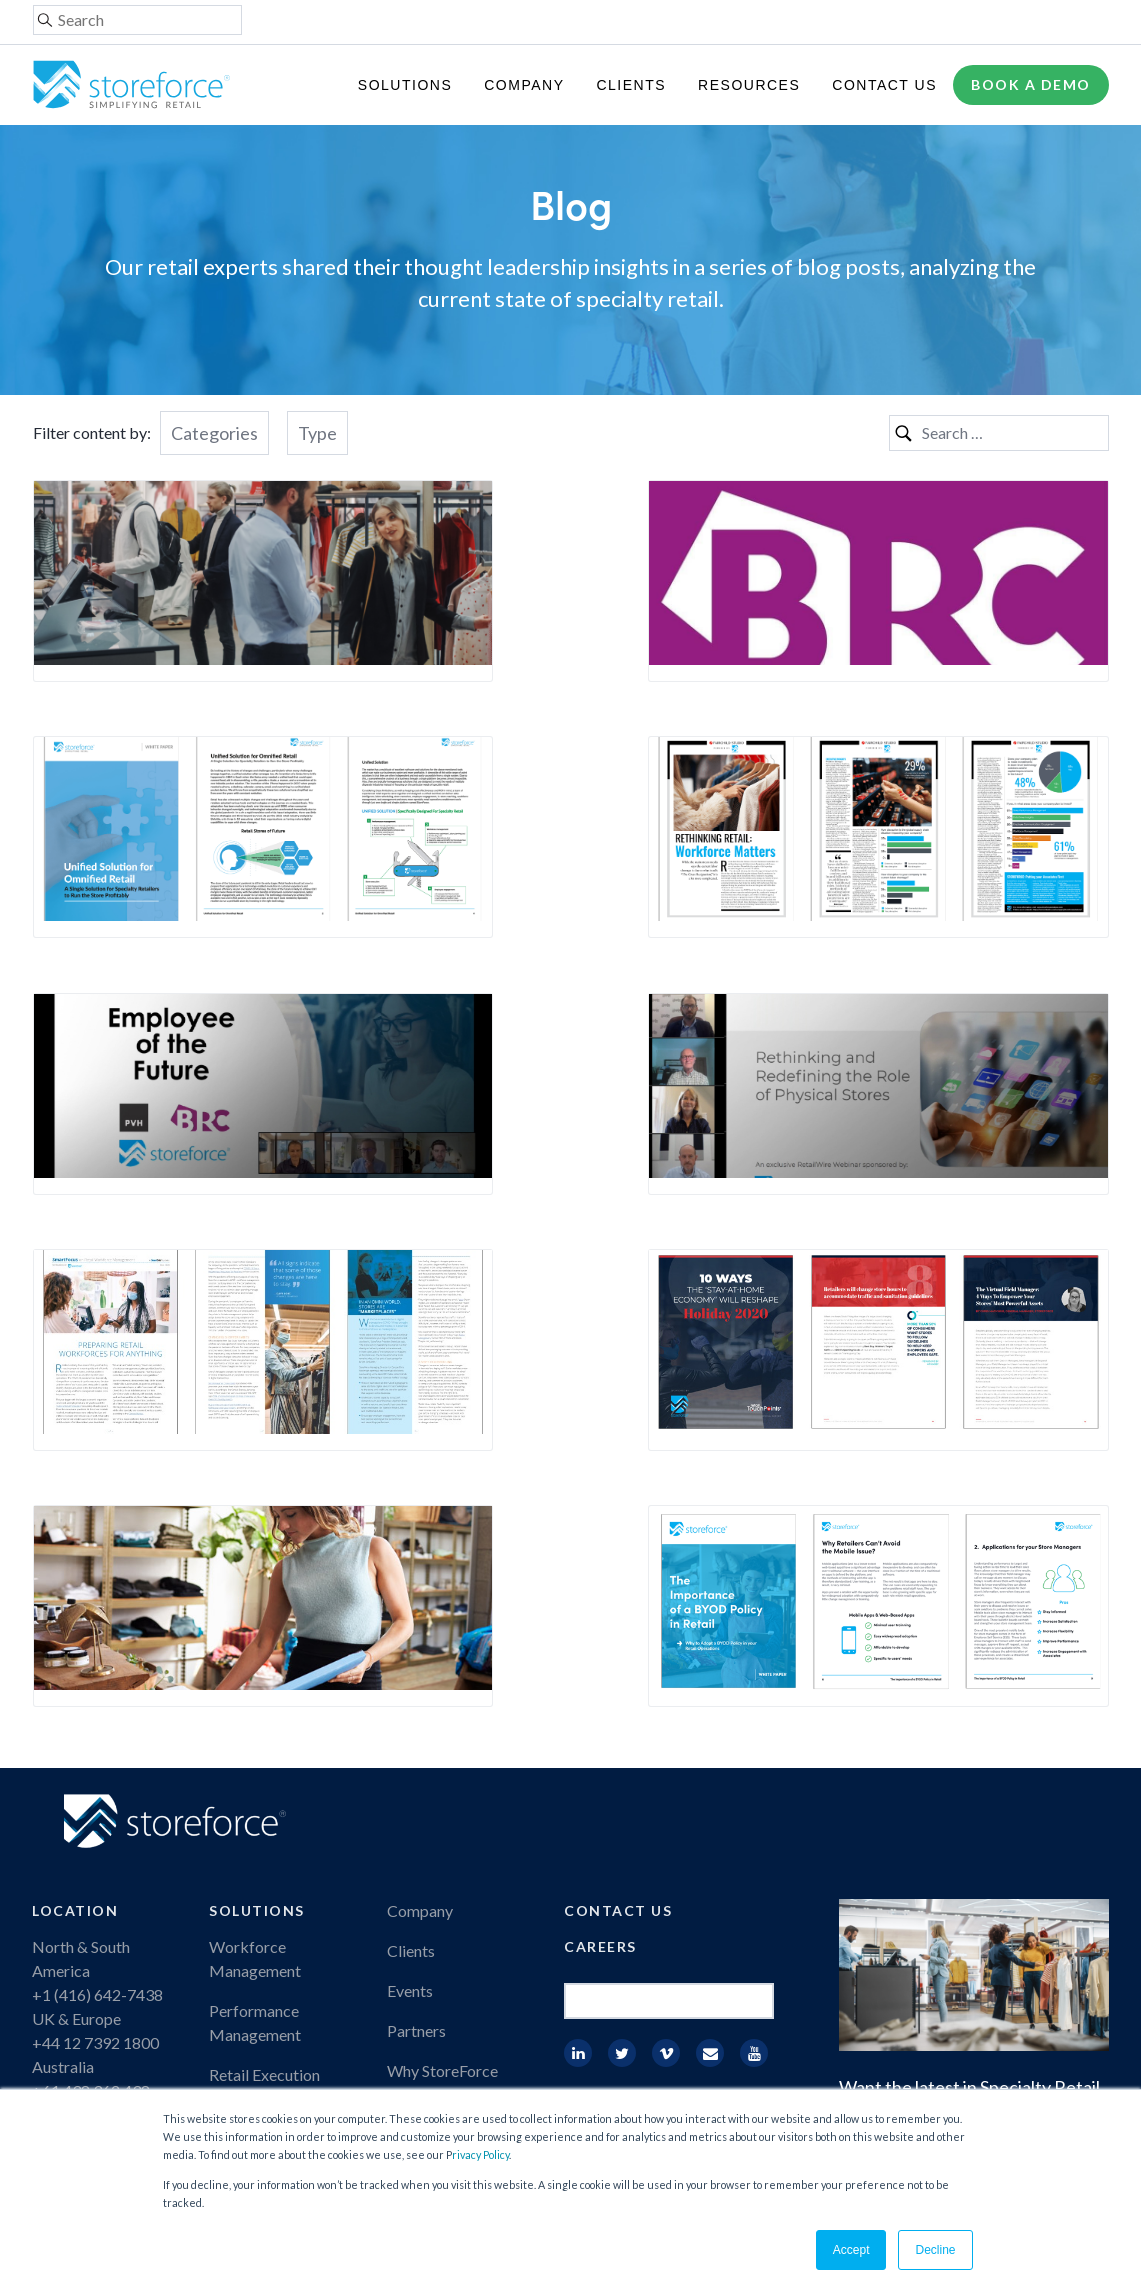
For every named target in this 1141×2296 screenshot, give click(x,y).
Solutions (405, 85)
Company (524, 85)
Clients (631, 85)
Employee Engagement (287, 1897)
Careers (600, 1729)
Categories (214, 433)
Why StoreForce (442, 1853)
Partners (416, 1813)
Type (317, 433)
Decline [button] (935, 2250)
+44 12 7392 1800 (95, 1825)
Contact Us (884, 85)
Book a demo (1031, 84)
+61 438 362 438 (91, 1873)
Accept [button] (851, 2250)
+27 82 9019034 (89, 1921)
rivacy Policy (480, 2154)
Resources (749, 85)
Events (410, 1773)
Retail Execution (264, 1857)
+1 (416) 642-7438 (97, 1777)
